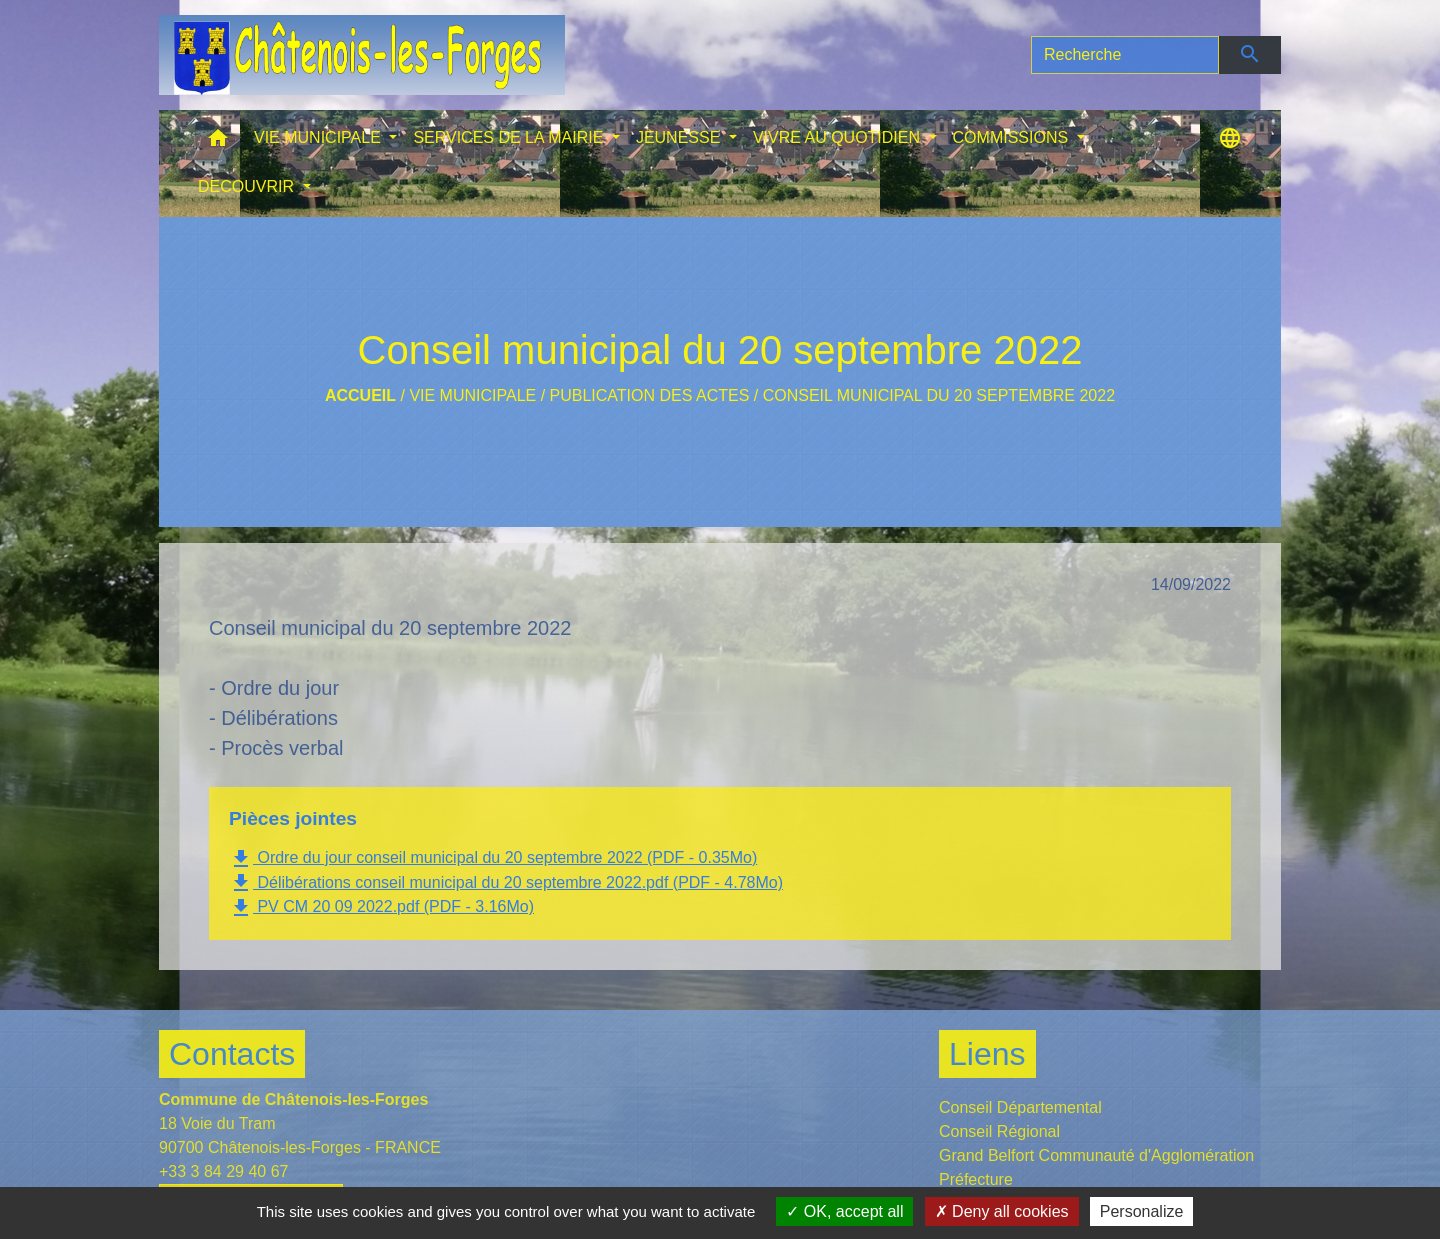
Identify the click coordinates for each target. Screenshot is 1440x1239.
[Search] (1125, 55)
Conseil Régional (999, 1131)
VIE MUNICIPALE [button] (319, 137)
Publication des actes (650, 395)
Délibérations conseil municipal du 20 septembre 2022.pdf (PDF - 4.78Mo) (506, 883)
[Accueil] (362, 55)
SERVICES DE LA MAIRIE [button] (510, 137)
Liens (987, 1054)
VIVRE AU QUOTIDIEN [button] (839, 137)
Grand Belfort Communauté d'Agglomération (1096, 1155)
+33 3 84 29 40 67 (223, 1171)
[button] (218, 142)
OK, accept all (844, 1211)
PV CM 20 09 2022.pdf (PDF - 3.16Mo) (381, 908)
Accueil (360, 395)
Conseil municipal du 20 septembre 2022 (939, 395)
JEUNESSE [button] (680, 137)
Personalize (1142, 1211)
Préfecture (976, 1179)
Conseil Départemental (1020, 1107)
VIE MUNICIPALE (472, 395)
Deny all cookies (1002, 1211)
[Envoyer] (1250, 55)
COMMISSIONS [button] (1013, 137)
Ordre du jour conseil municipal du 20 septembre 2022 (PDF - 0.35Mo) (493, 859)
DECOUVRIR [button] (248, 186)
